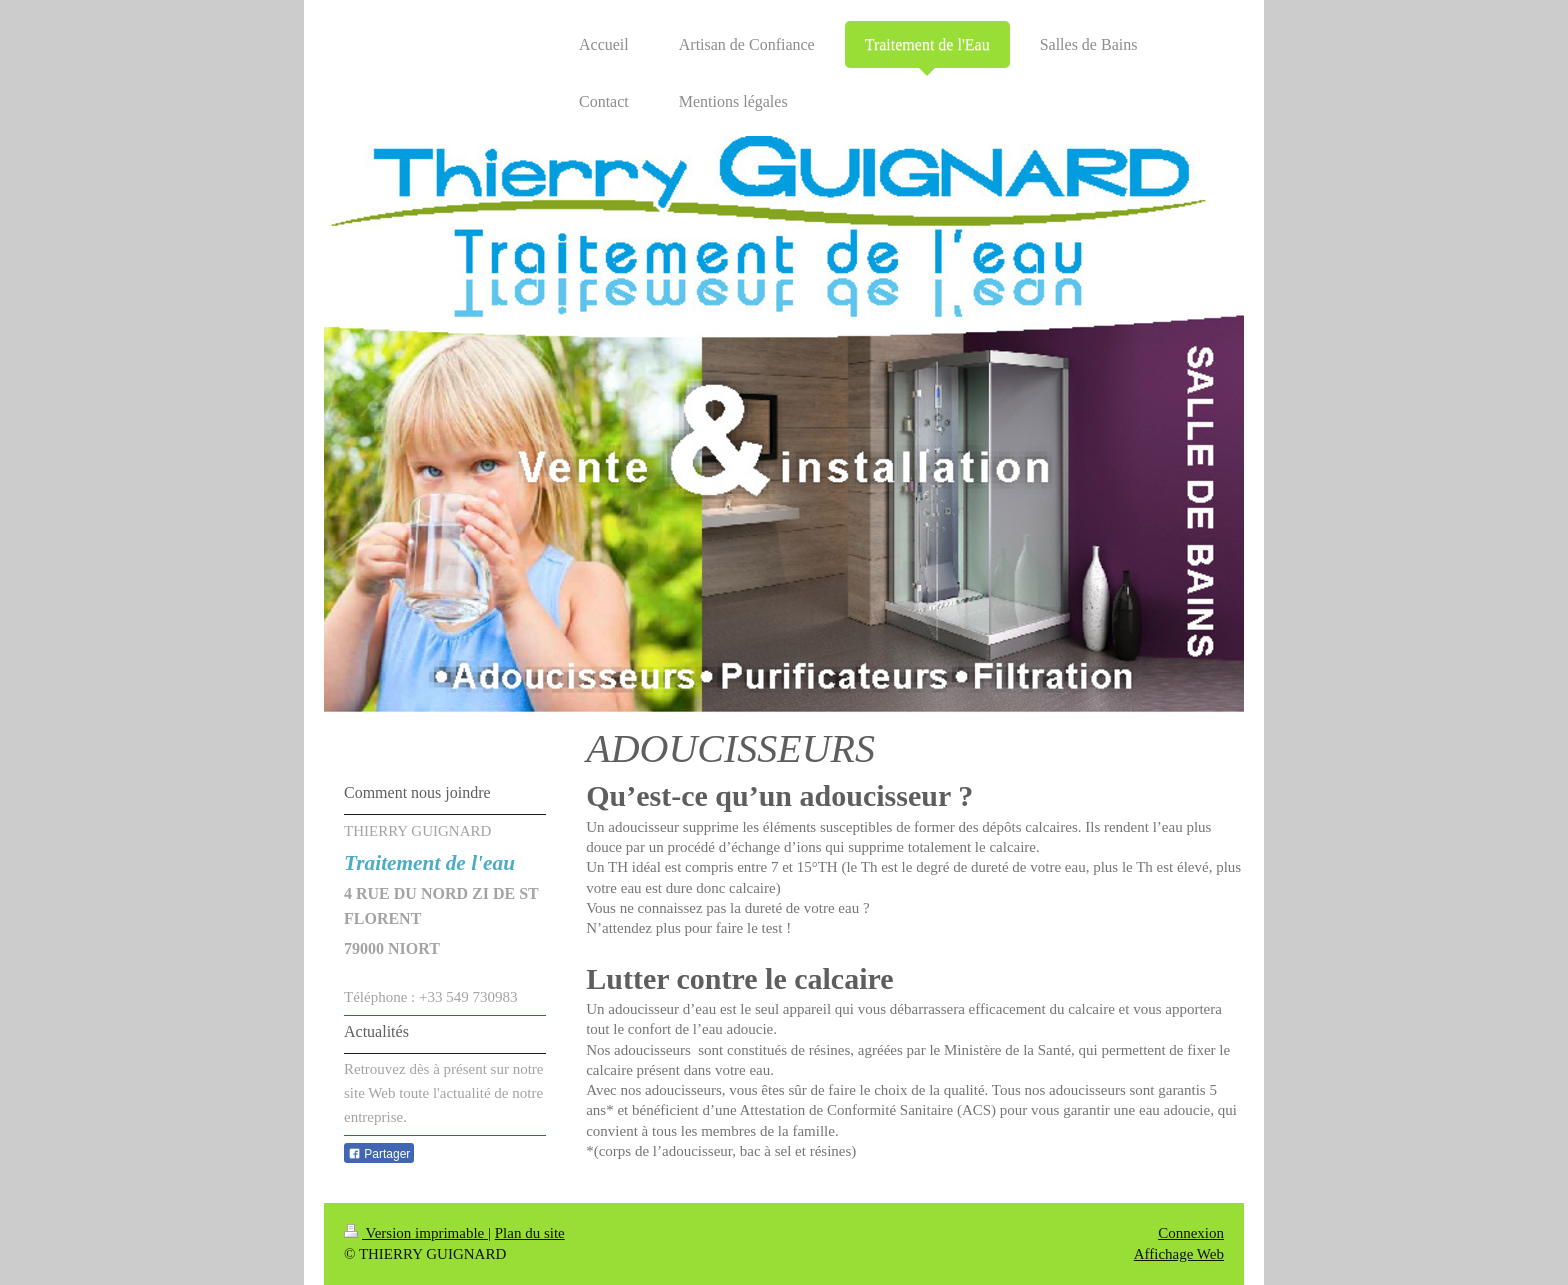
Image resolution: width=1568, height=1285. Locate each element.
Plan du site (530, 1233)
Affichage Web (1179, 1254)
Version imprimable (416, 1233)
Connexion (1191, 1233)
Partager (379, 1154)
